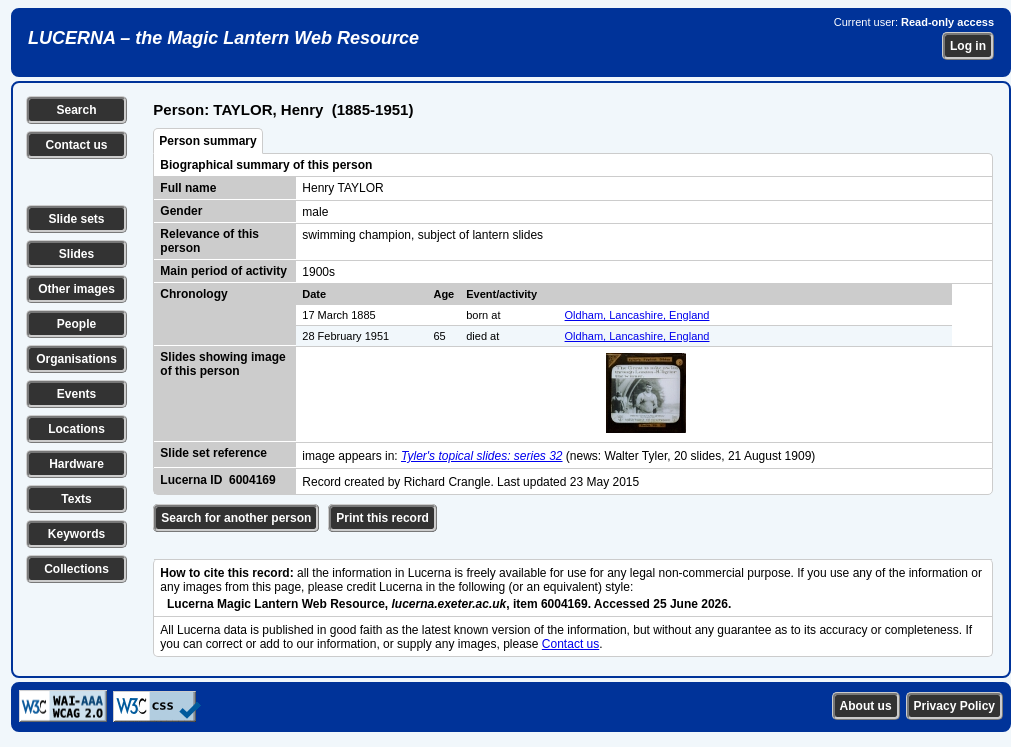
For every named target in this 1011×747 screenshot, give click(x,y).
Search (76, 110)
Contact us (76, 145)
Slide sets (76, 219)
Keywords (76, 534)
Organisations (76, 359)
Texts (76, 499)
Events (76, 394)
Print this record (382, 518)
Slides (76, 254)
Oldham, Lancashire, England (637, 315)
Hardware (76, 464)
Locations (76, 429)
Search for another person (236, 518)
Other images (76, 289)
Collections (76, 569)
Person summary (207, 141)
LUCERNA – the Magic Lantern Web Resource (223, 38)
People (76, 324)
